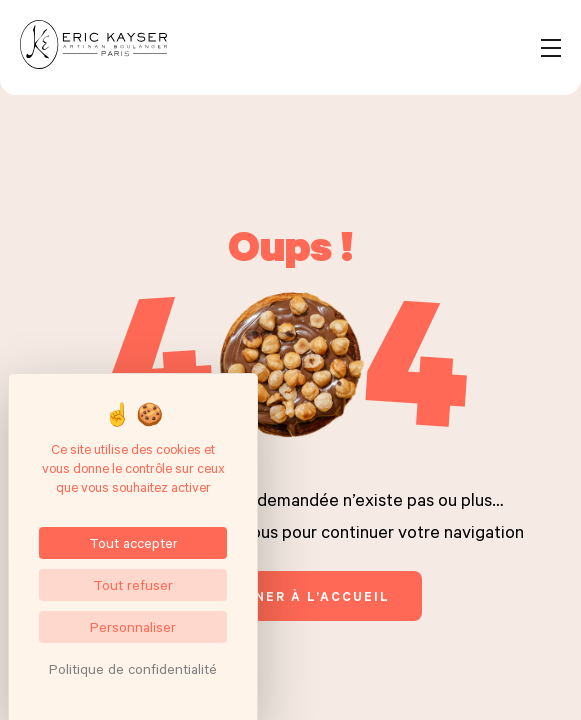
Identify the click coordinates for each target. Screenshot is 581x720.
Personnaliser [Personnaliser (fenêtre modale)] (133, 626)
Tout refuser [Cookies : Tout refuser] (133, 584)
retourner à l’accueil (290, 596)
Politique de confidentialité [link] (133, 668)
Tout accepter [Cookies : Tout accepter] (133, 542)
